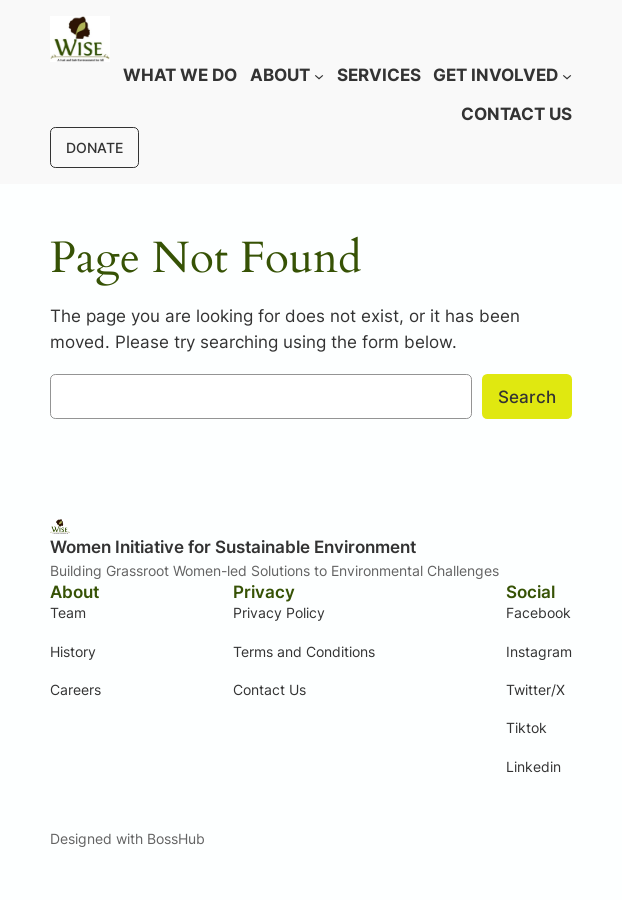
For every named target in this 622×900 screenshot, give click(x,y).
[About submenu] (319, 75)
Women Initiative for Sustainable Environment (233, 547)
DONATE (94, 147)
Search (527, 397)
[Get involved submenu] (567, 75)
